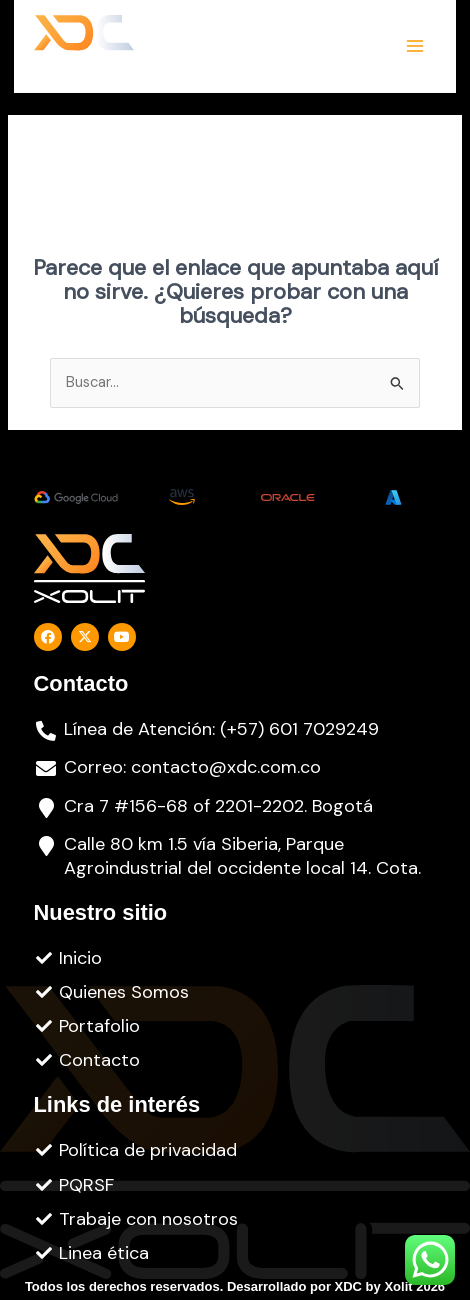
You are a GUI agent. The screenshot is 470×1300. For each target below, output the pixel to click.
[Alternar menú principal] (415, 46)
